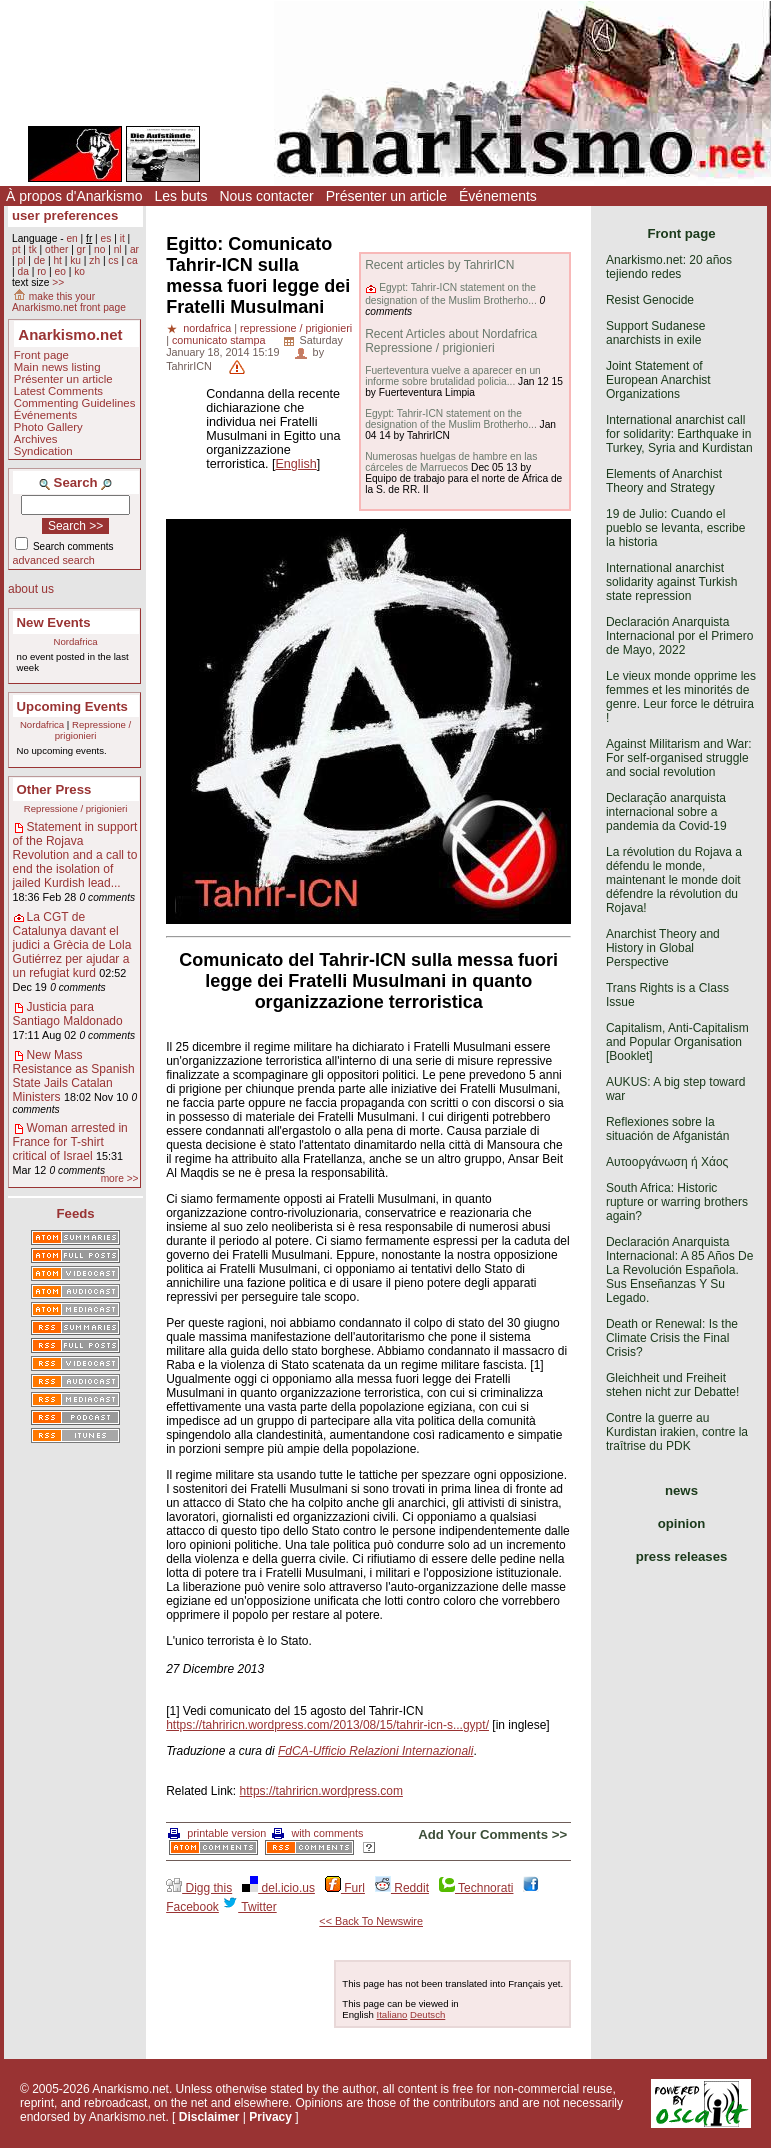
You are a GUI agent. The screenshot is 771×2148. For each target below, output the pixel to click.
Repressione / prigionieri (93, 730)
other (56, 249)
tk (33, 249)
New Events (54, 622)
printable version (217, 1833)
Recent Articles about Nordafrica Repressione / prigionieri (451, 341)
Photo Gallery (48, 427)
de (39, 260)
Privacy (270, 2117)
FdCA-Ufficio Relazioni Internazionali (375, 1751)
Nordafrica (75, 641)
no (99, 249)
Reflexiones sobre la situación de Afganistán (667, 1129)
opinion (682, 1523)
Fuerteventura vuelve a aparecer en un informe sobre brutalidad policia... (453, 376)
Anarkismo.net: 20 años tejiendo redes (669, 267)
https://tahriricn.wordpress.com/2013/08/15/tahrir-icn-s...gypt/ (327, 1725)
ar (134, 249)
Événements (498, 196)
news (681, 1490)
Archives (36, 439)
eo (60, 271)
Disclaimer (209, 2117)
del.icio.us (278, 1888)
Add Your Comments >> (492, 1834)
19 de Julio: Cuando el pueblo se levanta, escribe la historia (675, 528)
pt (16, 249)
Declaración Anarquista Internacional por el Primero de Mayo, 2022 (679, 636)
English (295, 464)
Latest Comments (58, 391)
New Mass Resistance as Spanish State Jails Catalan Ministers (74, 1076)
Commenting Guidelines (75, 403)
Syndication (43, 451)
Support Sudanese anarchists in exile (655, 333)
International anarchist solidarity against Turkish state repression (671, 582)
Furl (345, 1888)
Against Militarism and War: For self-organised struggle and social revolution (679, 758)
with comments (317, 1833)
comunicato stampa (219, 340)
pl (21, 260)
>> (58, 282)
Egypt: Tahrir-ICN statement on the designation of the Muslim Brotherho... (451, 293)
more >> (120, 1178)
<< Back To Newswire (371, 1921)
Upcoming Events (72, 706)
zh (94, 260)
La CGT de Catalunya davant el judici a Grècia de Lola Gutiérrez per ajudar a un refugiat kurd (72, 945)
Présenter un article (386, 196)
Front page (41, 355)
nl (118, 249)
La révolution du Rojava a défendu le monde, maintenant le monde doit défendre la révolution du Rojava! (674, 880)
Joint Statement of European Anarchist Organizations (658, 380)
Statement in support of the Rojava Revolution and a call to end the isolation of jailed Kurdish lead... (75, 855)
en (71, 238)
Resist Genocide (650, 300)
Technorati (476, 1888)
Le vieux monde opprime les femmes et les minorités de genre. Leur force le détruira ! (681, 697)
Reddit (402, 1888)
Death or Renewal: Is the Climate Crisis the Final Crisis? (672, 1338)
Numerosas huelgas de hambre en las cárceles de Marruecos (451, 462)
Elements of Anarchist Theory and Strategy (664, 481)
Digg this (199, 1888)
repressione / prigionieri (296, 328)
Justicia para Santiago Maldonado (68, 1014)
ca (132, 260)
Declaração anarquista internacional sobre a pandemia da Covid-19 (666, 812)
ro (41, 271)
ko (79, 271)
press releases (682, 1556)
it (122, 238)
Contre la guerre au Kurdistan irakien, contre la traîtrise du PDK (677, 1432)
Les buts (181, 196)
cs (113, 260)
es (106, 238)
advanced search (54, 560)
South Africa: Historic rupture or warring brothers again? (677, 1202)
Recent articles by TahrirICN (439, 265)
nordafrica (207, 328)
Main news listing (57, 367)
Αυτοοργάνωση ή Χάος (667, 1162)
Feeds (76, 1213)
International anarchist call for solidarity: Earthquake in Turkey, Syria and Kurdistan (679, 434)
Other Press (54, 789)
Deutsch (427, 2014)
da (22, 271)
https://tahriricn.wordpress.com (321, 1791)
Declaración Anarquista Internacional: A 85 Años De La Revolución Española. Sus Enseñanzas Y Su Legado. (679, 1270)
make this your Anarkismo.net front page (69, 302)
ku (75, 260)
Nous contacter (266, 196)
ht (57, 260)
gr (81, 249)
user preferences (65, 215)
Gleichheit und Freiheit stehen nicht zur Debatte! (672, 1385)
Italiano (392, 2014)
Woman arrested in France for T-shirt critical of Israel (70, 1142)
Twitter (249, 1907)
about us (31, 589)
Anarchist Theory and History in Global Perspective (663, 948)
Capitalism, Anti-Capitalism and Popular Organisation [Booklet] (677, 1042)
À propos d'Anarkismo (74, 196)
